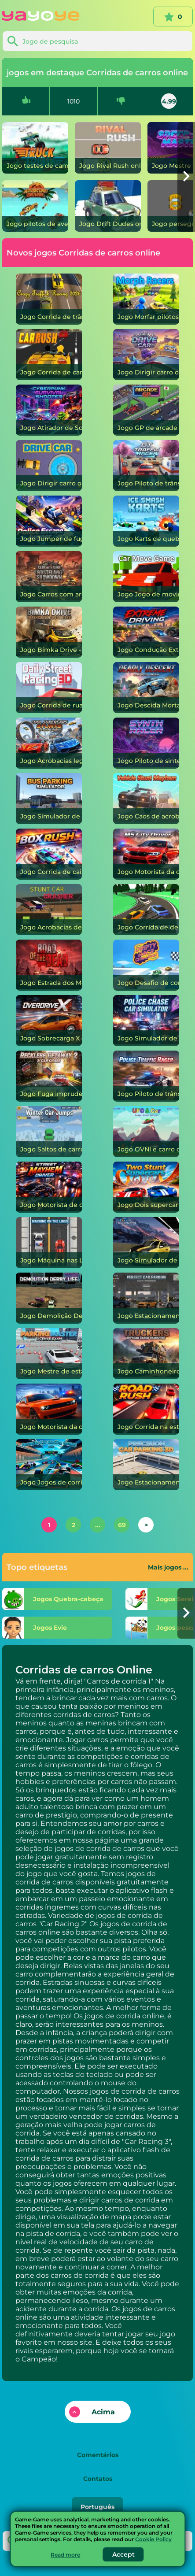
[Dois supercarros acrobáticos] (146, 1187)
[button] (186, 177)
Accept (123, 2554)
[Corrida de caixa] (49, 854)
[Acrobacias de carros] (49, 909)
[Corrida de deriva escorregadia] (146, 909)
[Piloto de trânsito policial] (146, 1076)
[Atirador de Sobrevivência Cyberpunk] (49, 410)
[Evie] (57, 1628)
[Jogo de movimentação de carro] (146, 576)
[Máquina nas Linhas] (49, 1242)
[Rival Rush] (108, 148)
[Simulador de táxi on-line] (146, 1242)
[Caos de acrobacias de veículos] (146, 798)
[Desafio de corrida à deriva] (146, 965)
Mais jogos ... (168, 1567)
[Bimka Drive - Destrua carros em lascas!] (49, 632)
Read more (65, 2554)
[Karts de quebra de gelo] (146, 521)
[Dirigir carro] (146, 354)
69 (122, 1525)
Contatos (97, 2479)
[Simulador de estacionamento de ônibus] (49, 798)
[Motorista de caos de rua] (49, 1187)
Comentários (97, 2455)
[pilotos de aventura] (35, 206)
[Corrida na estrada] (146, 1409)
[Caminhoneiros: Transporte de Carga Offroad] (146, 1353)
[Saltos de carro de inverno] (49, 1131)
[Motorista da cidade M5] (146, 854)
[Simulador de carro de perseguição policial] (146, 1020)
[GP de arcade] (146, 410)
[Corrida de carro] (49, 354)
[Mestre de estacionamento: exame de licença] (49, 1353)
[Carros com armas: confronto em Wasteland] (49, 576)
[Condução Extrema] (146, 632)
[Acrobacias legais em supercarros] (49, 743)
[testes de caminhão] (35, 148)
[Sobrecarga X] (49, 1020)
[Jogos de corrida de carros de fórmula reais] (49, 1464)
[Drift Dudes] (108, 206)
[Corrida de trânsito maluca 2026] (49, 299)
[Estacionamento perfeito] (146, 1298)
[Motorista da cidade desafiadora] (49, 1409)
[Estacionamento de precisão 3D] (146, 1464)
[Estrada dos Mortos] (49, 965)
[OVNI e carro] (146, 1131)
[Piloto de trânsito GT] (146, 465)
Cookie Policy (153, 2539)
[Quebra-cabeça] (57, 1599)
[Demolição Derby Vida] (49, 1298)
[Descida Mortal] (146, 687)
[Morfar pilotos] (146, 299)
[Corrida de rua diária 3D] (49, 687)
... (97, 1525)
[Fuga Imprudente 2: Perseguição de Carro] (49, 1076)
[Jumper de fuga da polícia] (49, 521)
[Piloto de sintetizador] (146, 743)
